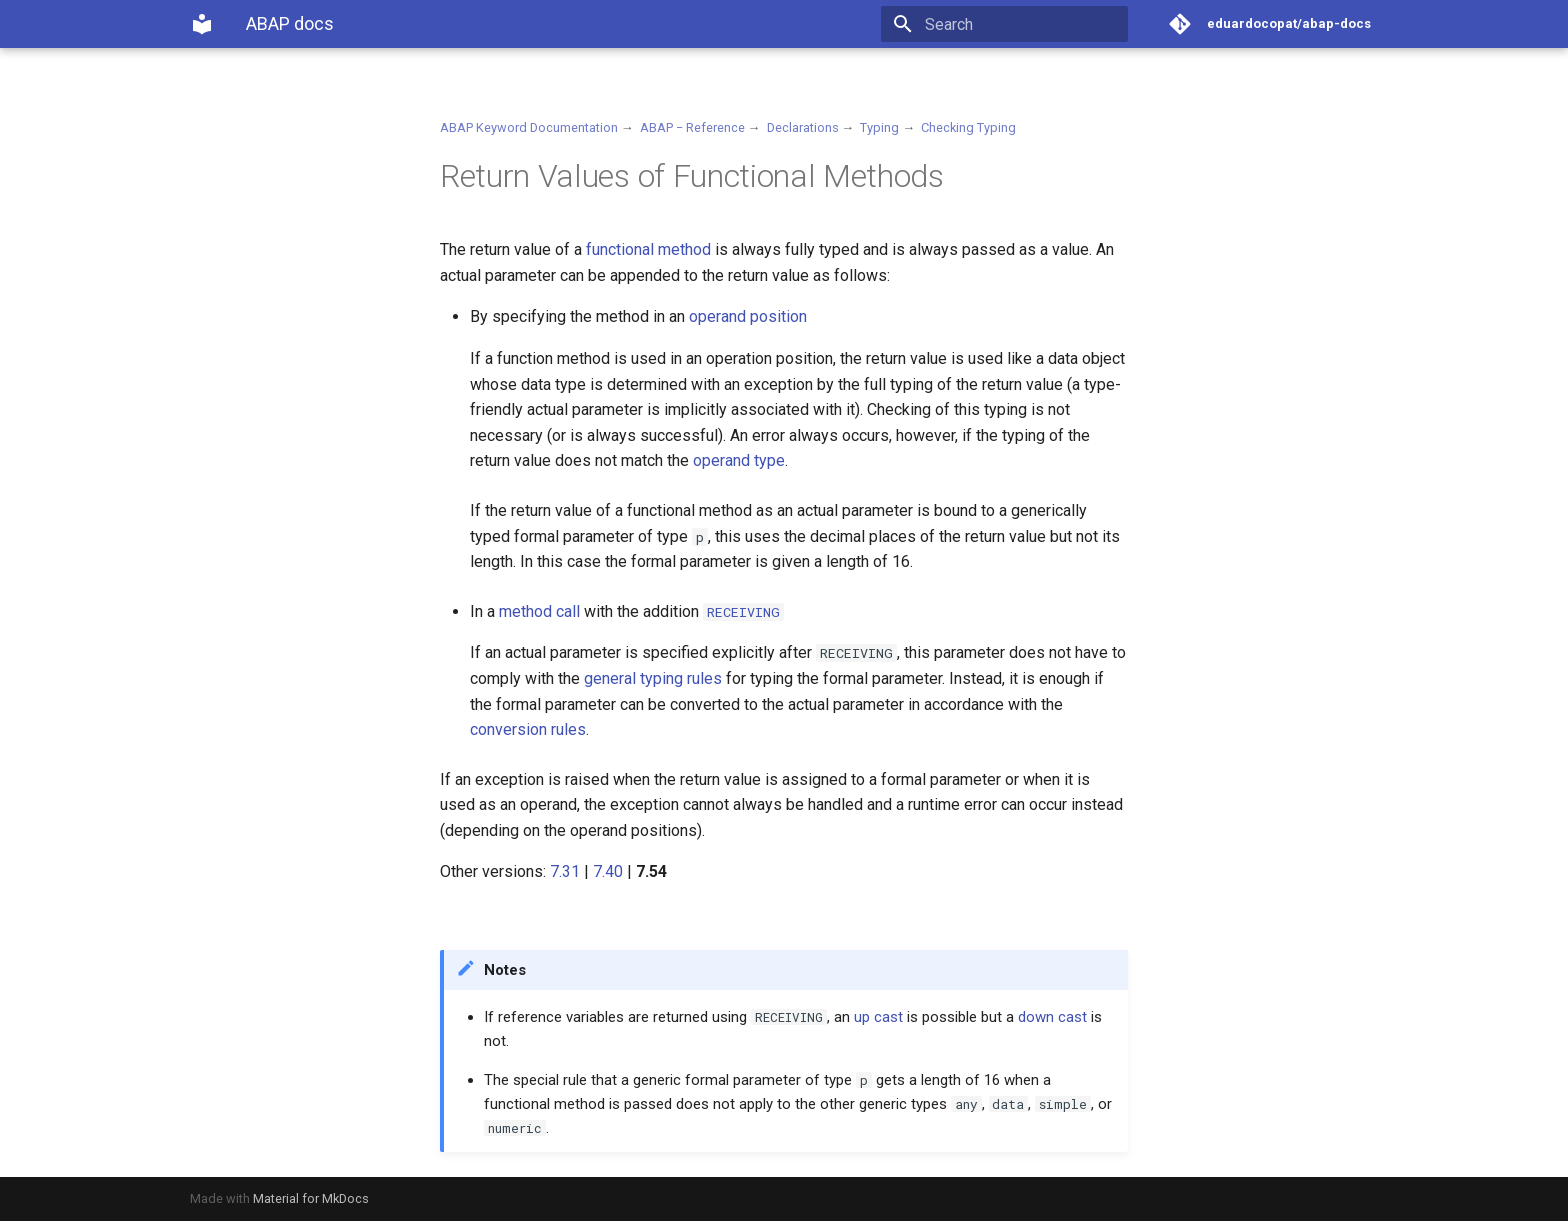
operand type (739, 460)
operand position (748, 316)
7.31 (565, 871)
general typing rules (653, 678)
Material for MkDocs (311, 1198)
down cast (1052, 1017)
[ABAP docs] (202, 24)
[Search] (1011, 24)
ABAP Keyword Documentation (529, 127)
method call (539, 611)
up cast (878, 1017)
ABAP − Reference (692, 127)
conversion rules (528, 729)
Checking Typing (968, 127)
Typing (879, 127)
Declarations (803, 127)
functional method (648, 249)
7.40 (608, 871)
